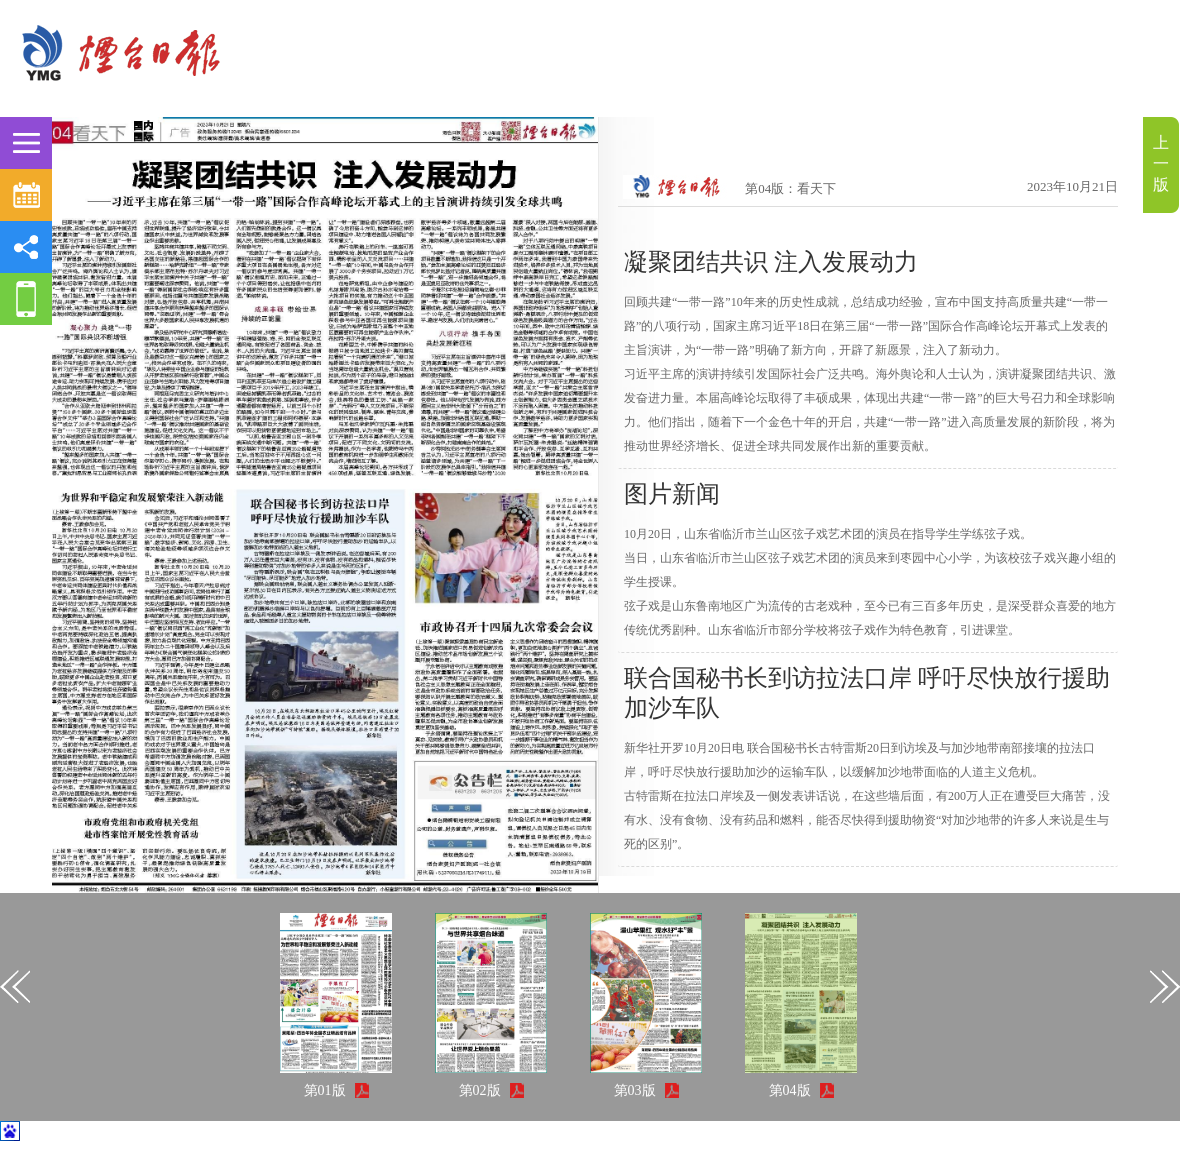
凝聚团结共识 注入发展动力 (771, 262)
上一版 (1161, 163)
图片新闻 (672, 494)
